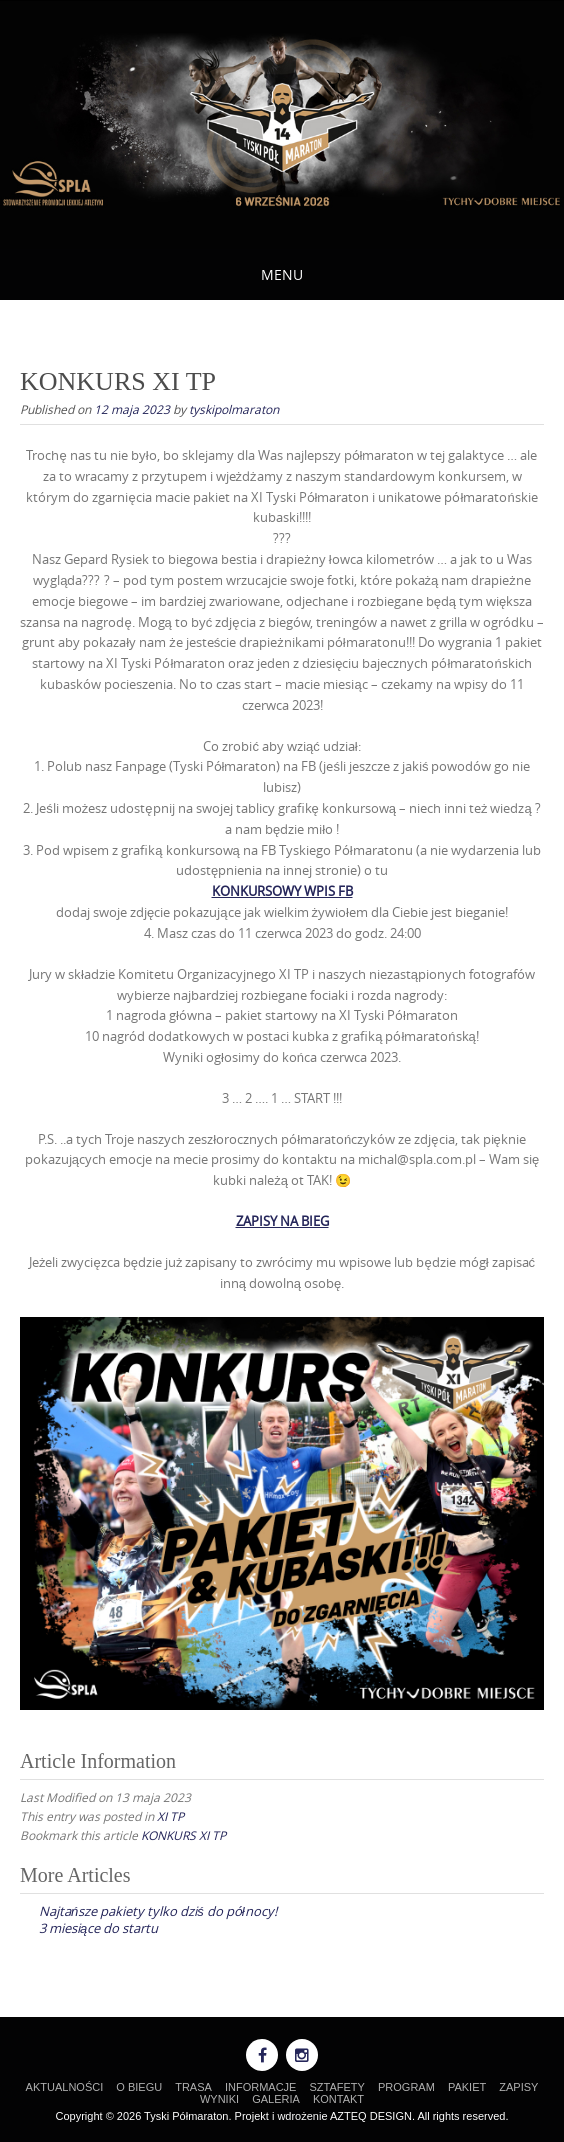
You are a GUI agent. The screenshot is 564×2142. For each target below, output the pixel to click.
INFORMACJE (261, 2087)
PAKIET (467, 2087)
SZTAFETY (337, 2087)
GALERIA (276, 2099)
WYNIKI (219, 2099)
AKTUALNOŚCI (65, 2087)
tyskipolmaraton (234, 409)
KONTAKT (338, 2099)
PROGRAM (406, 2087)
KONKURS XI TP (183, 1835)
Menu (282, 274)
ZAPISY (518, 2087)
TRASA (193, 2087)
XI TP (170, 1816)
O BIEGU (139, 2087)
